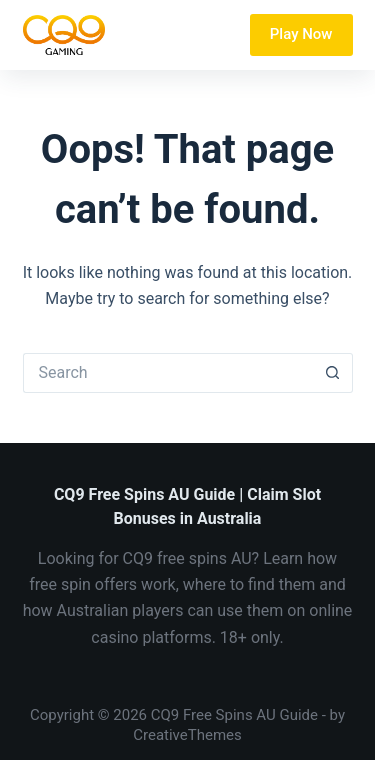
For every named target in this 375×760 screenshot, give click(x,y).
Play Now (301, 34)
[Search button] (333, 373)
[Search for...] (168, 373)
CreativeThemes (187, 735)
